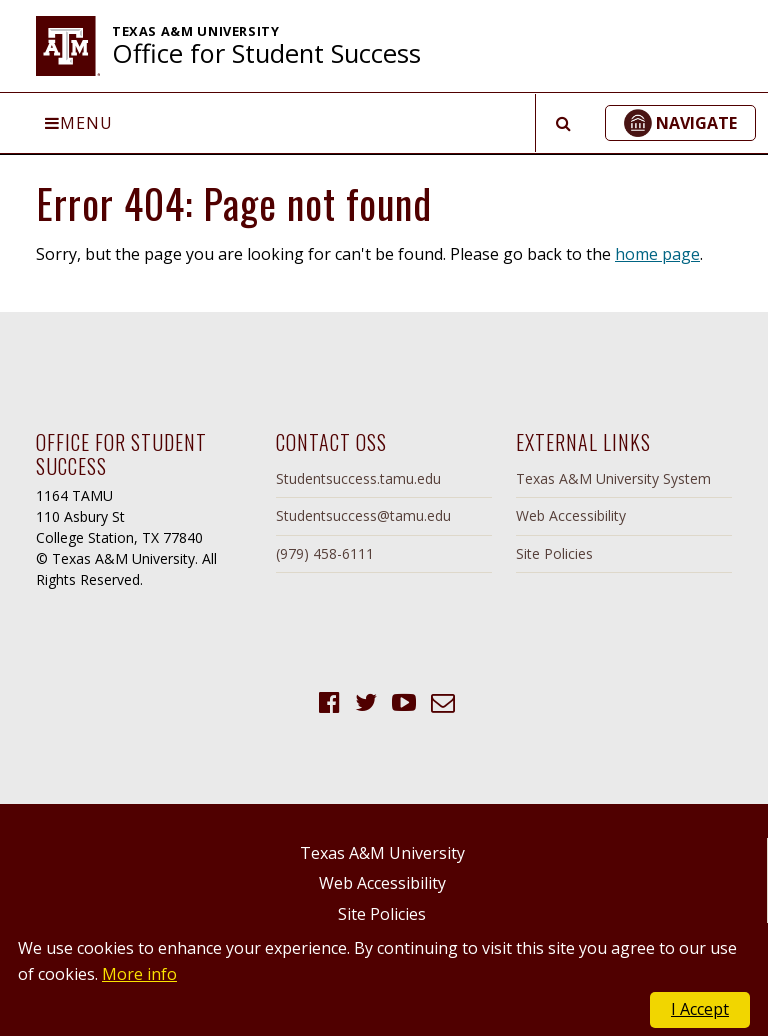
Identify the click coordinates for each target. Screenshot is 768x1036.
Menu (79, 123)
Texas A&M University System (613, 478)
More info (139, 974)
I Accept (700, 1009)
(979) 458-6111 (325, 553)
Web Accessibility (571, 515)
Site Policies (554, 553)
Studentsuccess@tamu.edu (363, 515)
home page (657, 254)
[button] (681, 123)
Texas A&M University (382, 853)
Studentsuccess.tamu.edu (358, 478)
